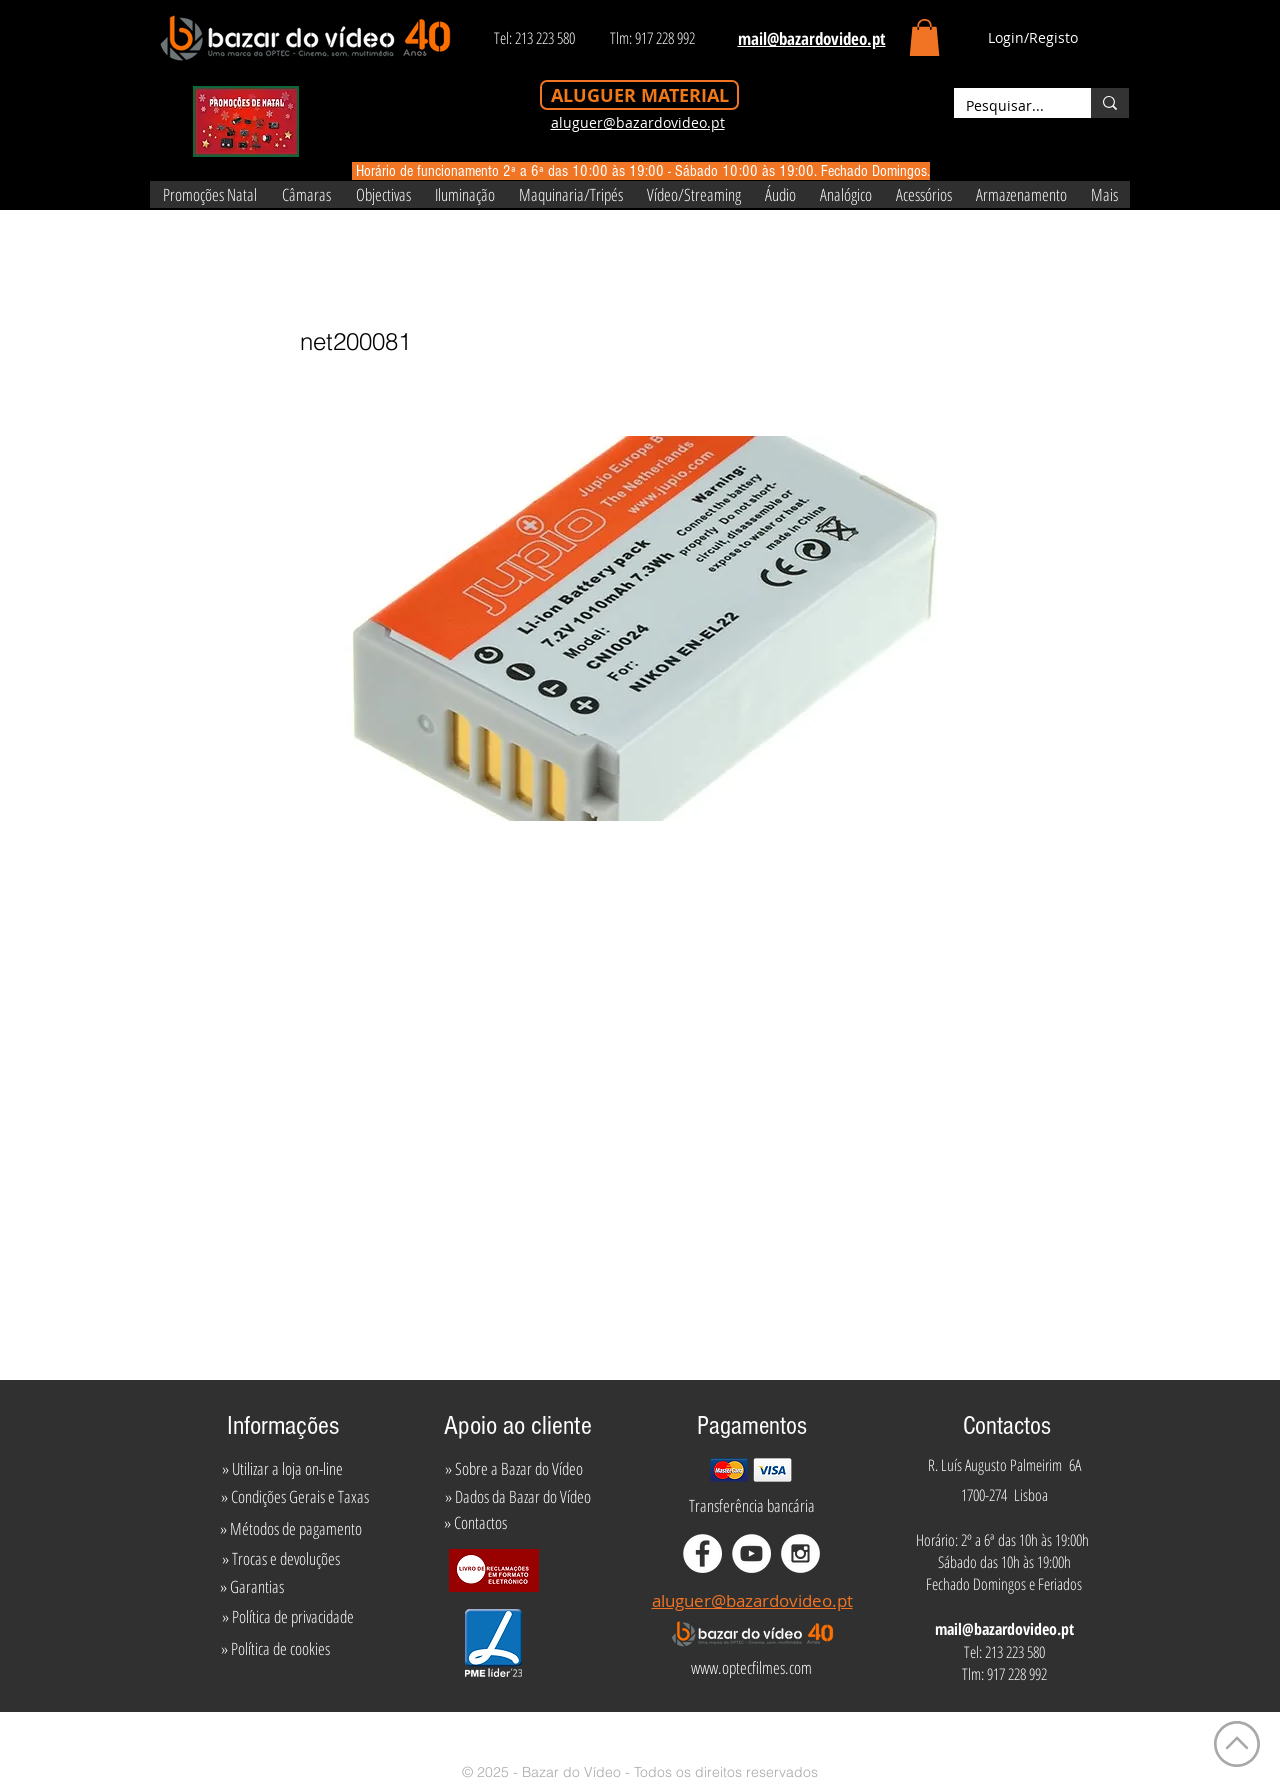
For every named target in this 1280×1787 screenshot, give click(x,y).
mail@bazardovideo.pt (1004, 1629)
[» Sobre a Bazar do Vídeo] (514, 1469)
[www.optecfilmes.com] (751, 1668)
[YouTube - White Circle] (751, 1553)
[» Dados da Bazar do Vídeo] (518, 1497)
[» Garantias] (251, 1587)
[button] (924, 37)
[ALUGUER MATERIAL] (639, 95)
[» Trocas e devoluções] (280, 1559)
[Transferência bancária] (752, 1506)
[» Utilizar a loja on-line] (282, 1469)
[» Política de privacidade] (287, 1617)
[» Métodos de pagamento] (291, 1529)
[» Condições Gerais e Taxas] (294, 1497)
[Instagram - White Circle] (800, 1553)
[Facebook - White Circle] (702, 1553)
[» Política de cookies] (275, 1649)
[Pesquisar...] (1007, 106)
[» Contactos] (475, 1523)
